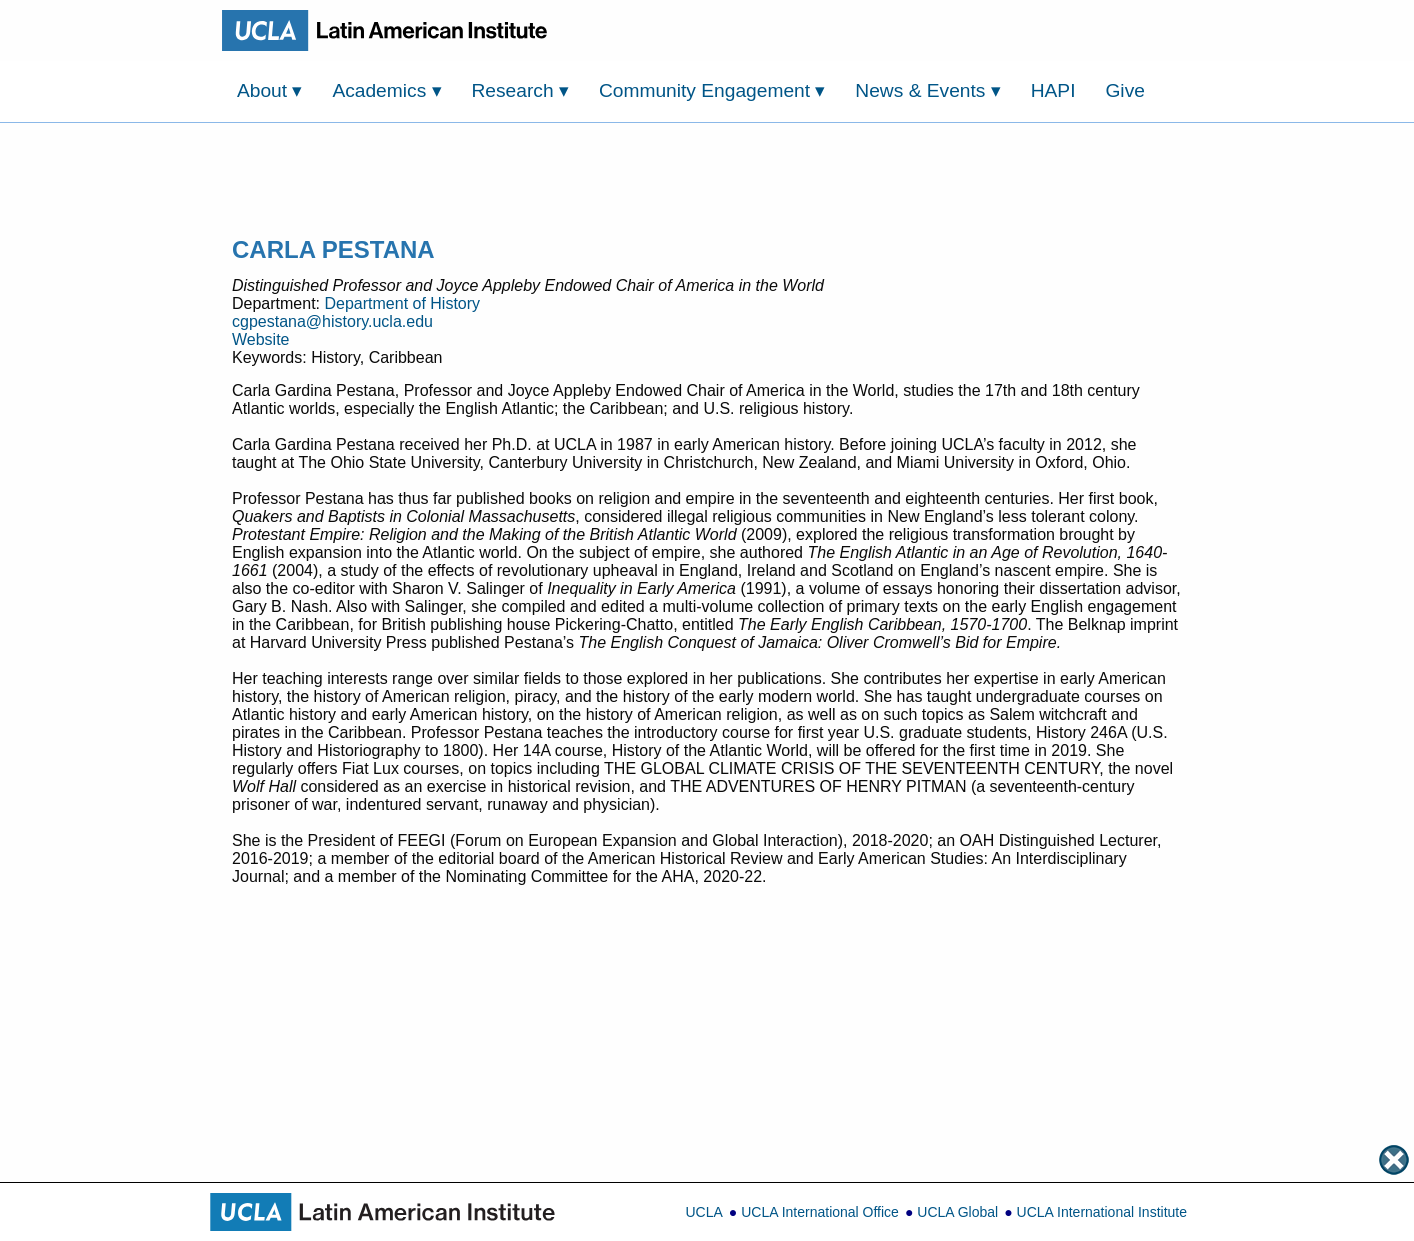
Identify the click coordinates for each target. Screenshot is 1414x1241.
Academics (386, 90)
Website (261, 339)
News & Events (927, 90)
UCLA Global (957, 1212)
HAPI (1053, 90)
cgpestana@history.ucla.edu (332, 321)
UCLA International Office (820, 1212)
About (269, 90)
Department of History (402, 303)
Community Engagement (712, 90)
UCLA (703, 1212)
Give (1124, 90)
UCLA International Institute (1102, 1212)
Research (520, 90)
